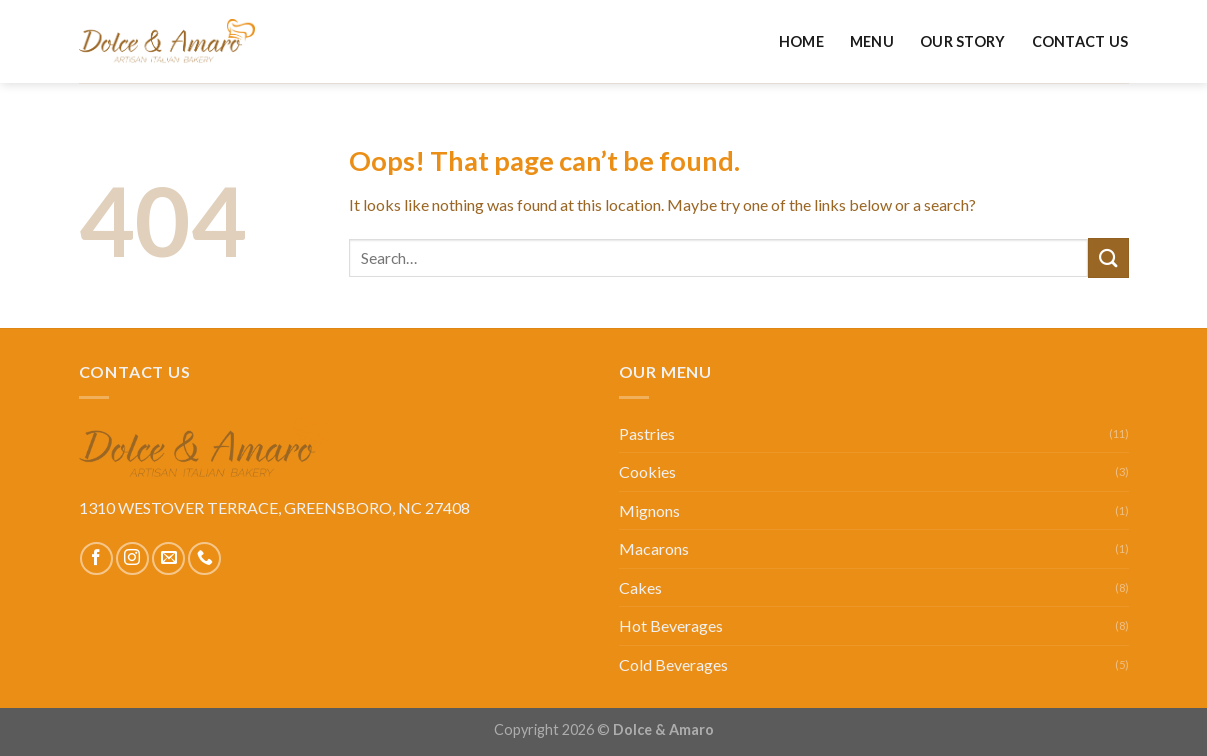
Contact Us (1080, 41)
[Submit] (1108, 257)
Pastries (647, 433)
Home (801, 41)
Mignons (649, 510)
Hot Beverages (671, 625)
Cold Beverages (673, 664)
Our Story (963, 41)
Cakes (640, 587)
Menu (872, 41)
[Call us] (204, 558)
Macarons (654, 548)
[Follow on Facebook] (96, 558)
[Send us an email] (168, 558)
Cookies (647, 471)
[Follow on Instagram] (132, 558)
